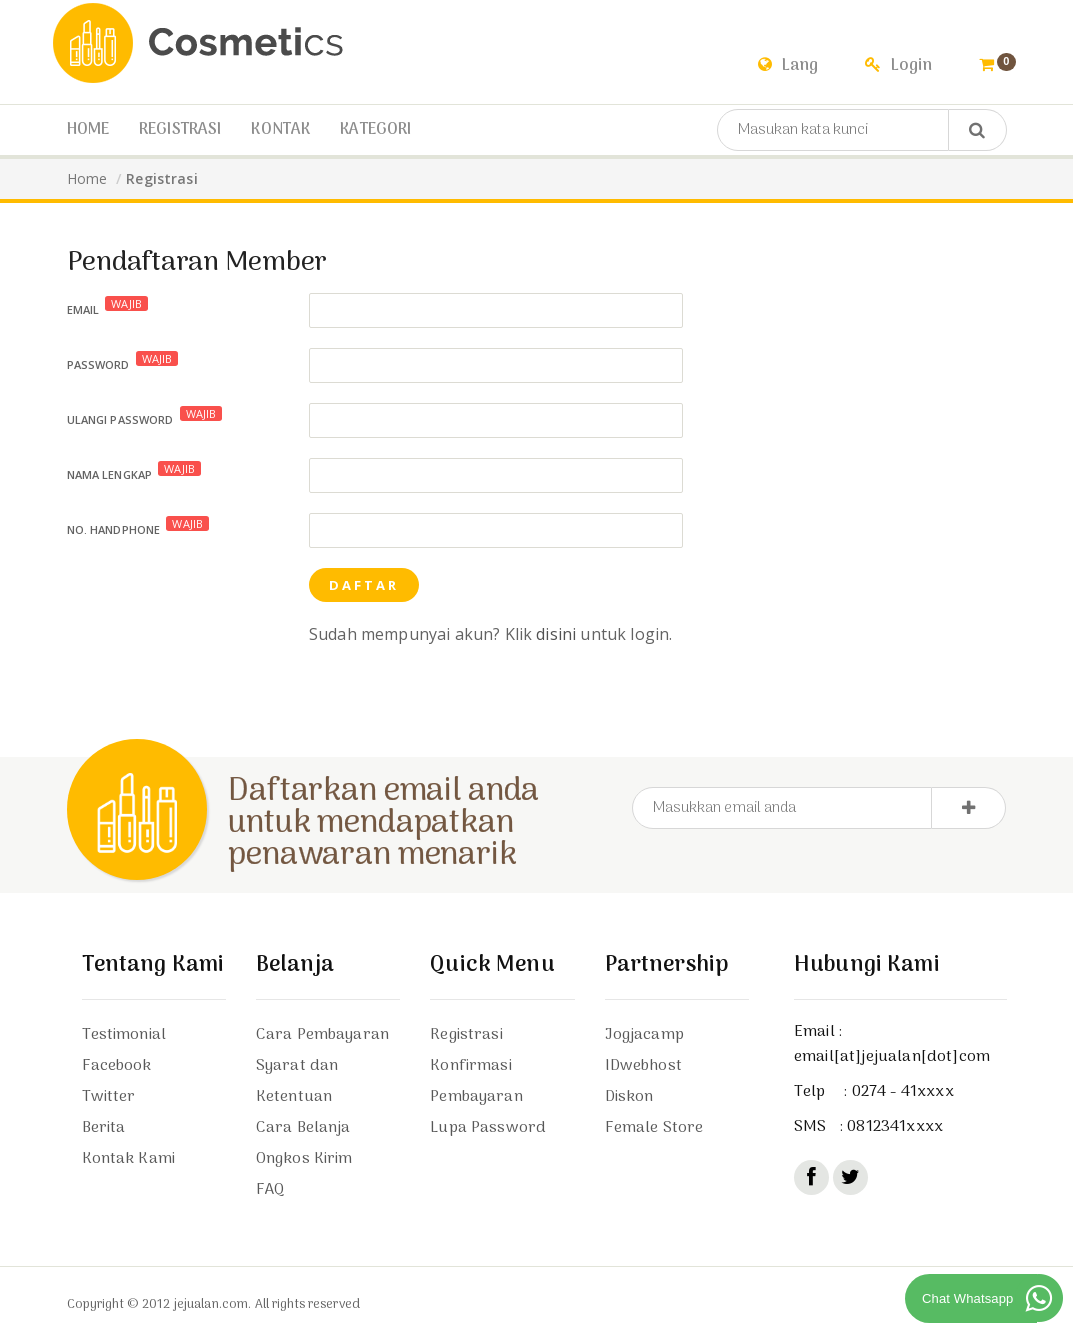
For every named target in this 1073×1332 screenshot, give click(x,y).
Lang (788, 66)
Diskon (629, 1097)
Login (898, 66)
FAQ (270, 1190)
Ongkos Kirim (304, 1159)
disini (556, 634)
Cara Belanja (303, 1128)
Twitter (109, 1097)
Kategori (375, 130)
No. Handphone (138, 526)
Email (108, 306)
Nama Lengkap (134, 471)
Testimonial (124, 1035)
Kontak (280, 130)
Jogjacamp (644, 1035)
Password (123, 361)
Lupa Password (488, 1128)
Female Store (654, 1128)
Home (88, 130)
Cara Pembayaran (322, 1035)
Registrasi (180, 130)
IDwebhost (643, 1066)
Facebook (117, 1066)
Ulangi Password (145, 416)
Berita (104, 1128)
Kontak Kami (129, 1159)
